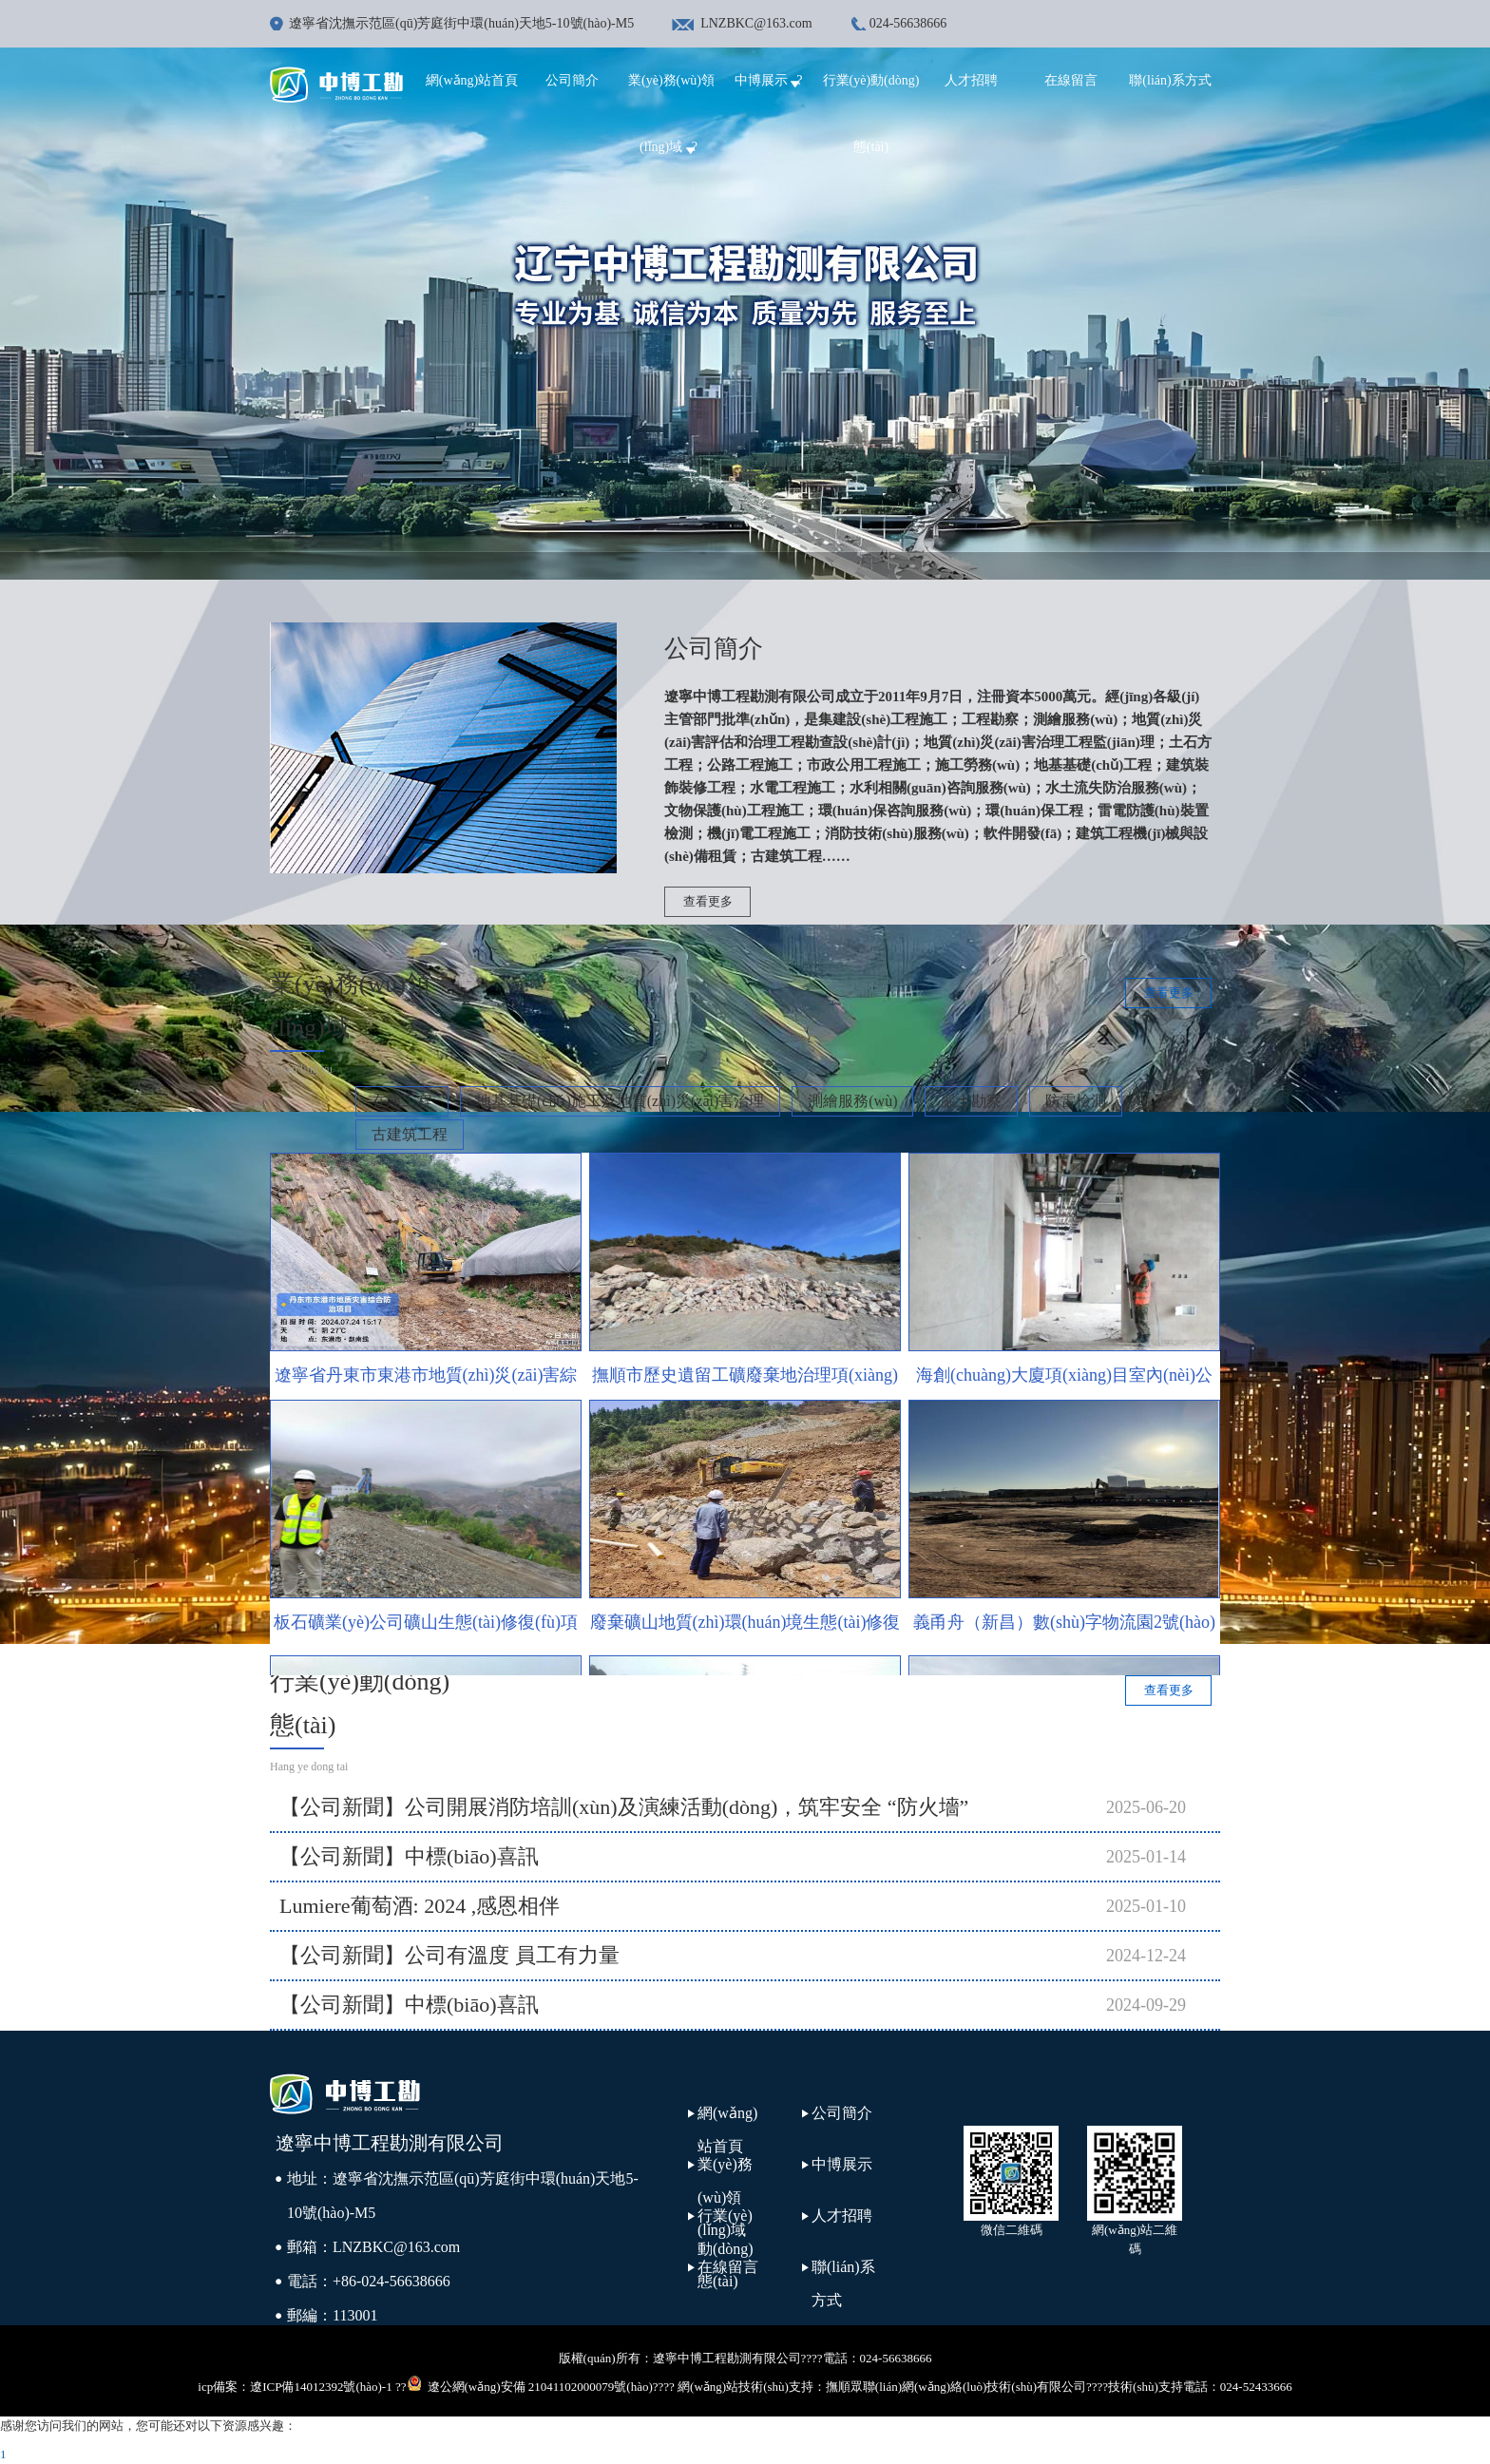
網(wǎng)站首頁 (472, 80)
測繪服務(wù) (852, 1101)
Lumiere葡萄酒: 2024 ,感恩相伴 (419, 1906)
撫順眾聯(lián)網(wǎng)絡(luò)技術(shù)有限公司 (956, 2386)
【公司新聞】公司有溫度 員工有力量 (449, 1955)
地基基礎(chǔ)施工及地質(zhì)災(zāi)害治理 (620, 1101)
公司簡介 (572, 80)
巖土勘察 (971, 1101)
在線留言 (1071, 80)
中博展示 (772, 80)
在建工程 (402, 1101)
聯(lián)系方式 (1170, 80)
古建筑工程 (410, 1134)
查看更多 (708, 901)
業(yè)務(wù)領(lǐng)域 (725, 2197)
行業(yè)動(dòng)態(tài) (725, 2248)
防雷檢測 (1075, 1101)
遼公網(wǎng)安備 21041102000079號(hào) (530, 2384)
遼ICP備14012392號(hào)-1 (321, 2386)
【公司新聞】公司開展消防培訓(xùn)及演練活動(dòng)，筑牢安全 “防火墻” (623, 1807)
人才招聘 (971, 80)
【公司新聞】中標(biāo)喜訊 (409, 1856)
